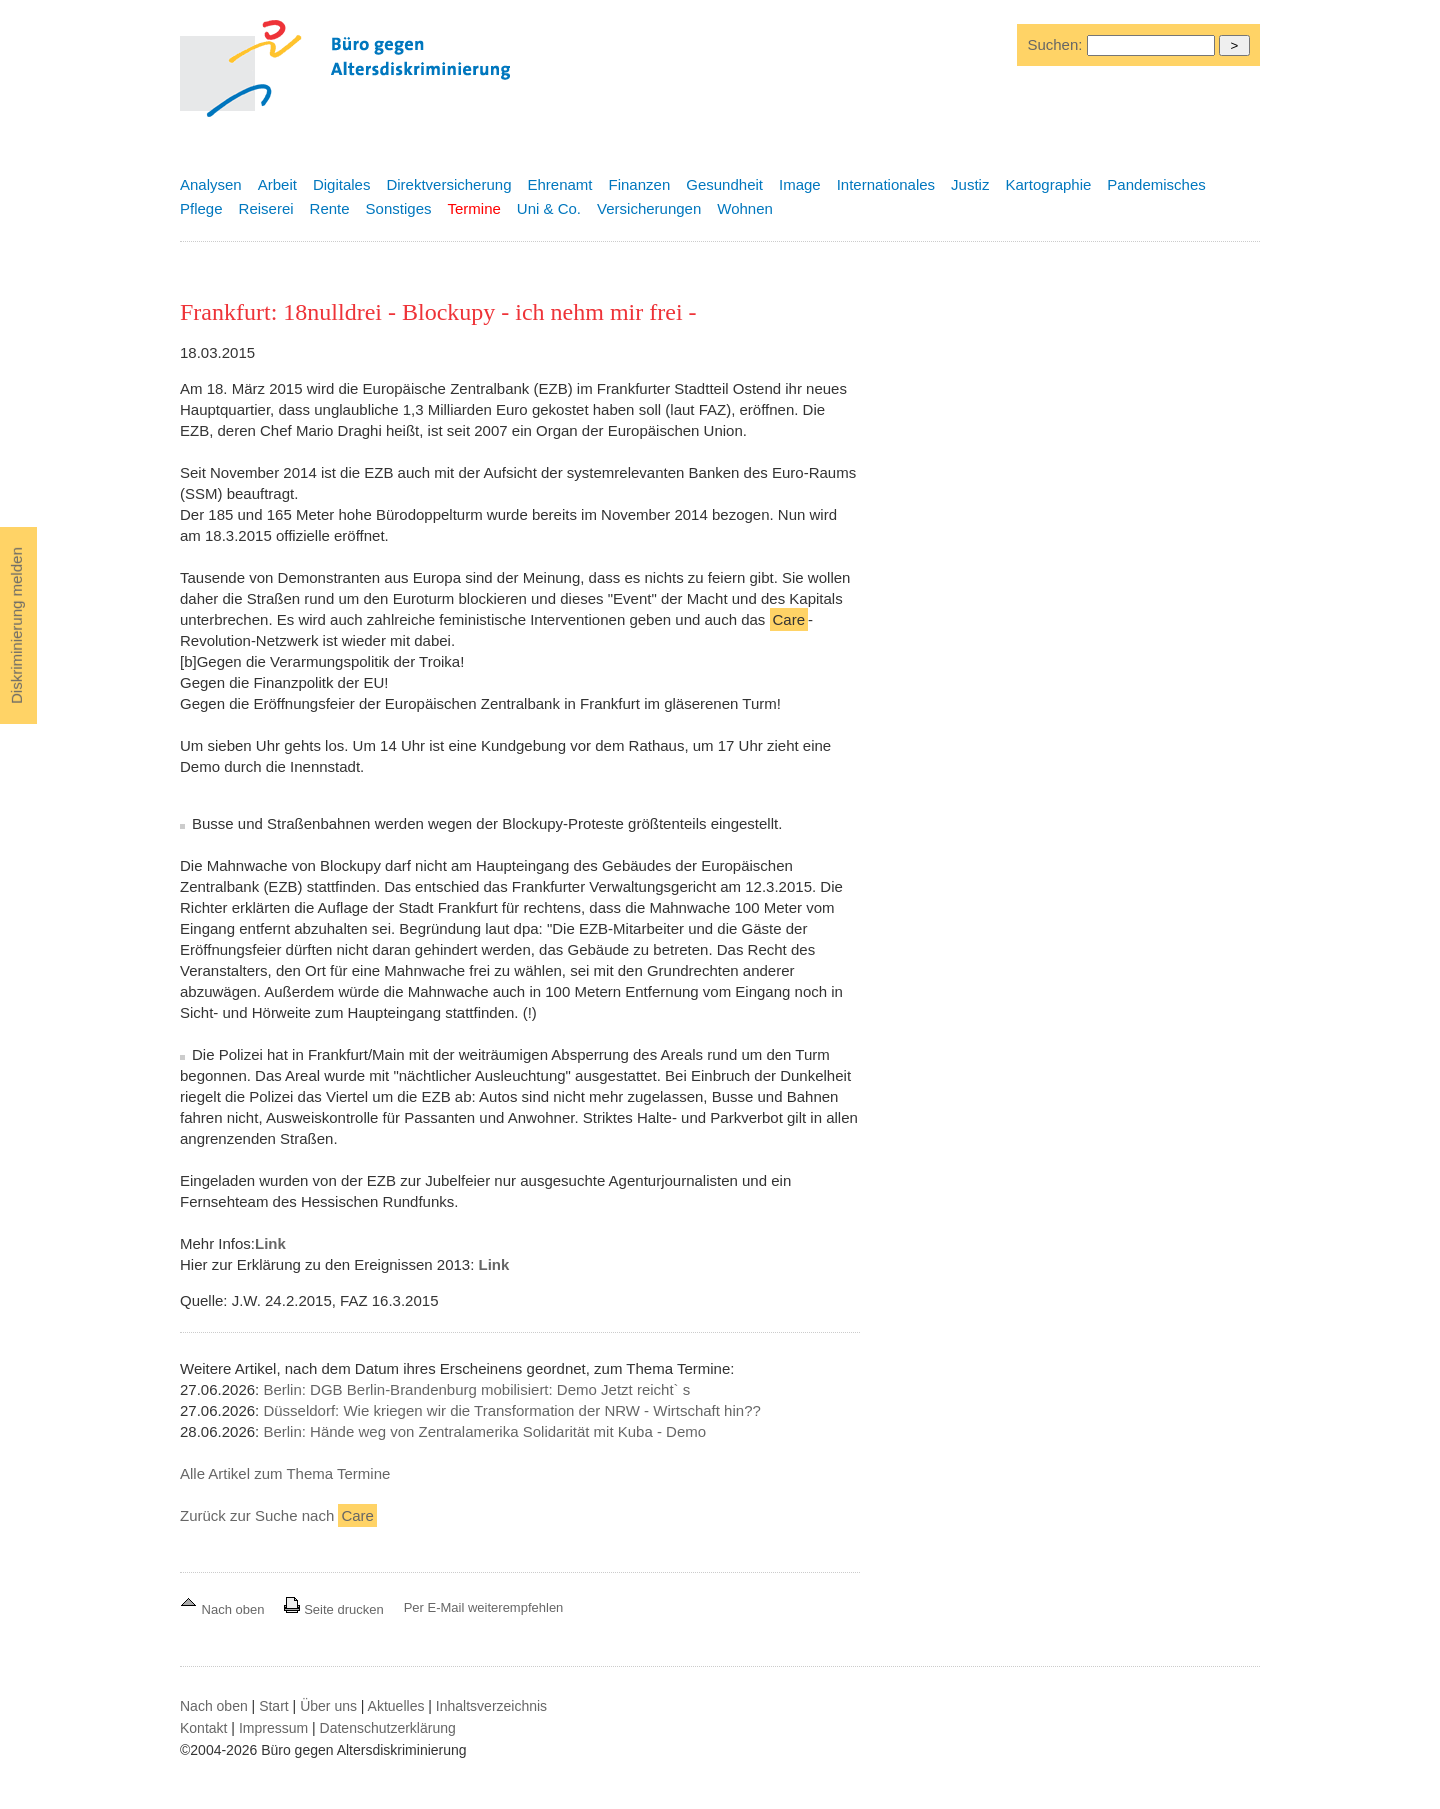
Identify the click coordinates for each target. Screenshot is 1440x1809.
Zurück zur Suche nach (278, 1515)
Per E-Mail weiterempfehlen (484, 1607)
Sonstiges (399, 208)
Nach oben (224, 1609)
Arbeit (277, 184)
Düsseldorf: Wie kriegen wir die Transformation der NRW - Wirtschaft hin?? (511, 1410)
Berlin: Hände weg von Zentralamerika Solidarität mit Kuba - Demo (484, 1431)
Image (800, 184)
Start (274, 1706)
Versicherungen (649, 208)
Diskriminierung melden (16, 625)
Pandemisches (1156, 184)
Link (270, 1243)
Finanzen (640, 184)
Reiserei (266, 208)
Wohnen (745, 208)
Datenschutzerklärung (388, 1728)
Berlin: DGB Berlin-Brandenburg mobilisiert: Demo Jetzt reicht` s (476, 1389)
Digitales (342, 184)
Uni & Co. (549, 208)
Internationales (886, 184)
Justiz (970, 184)
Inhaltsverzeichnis (491, 1706)
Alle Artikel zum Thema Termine (285, 1473)
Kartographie (1048, 184)
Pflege (201, 208)
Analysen (211, 184)
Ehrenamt (559, 184)
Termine (473, 208)
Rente (330, 208)
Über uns (328, 1706)
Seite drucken (333, 1609)
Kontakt (203, 1728)
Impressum (273, 1728)
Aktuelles (396, 1706)
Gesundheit (724, 184)
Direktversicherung (448, 184)
